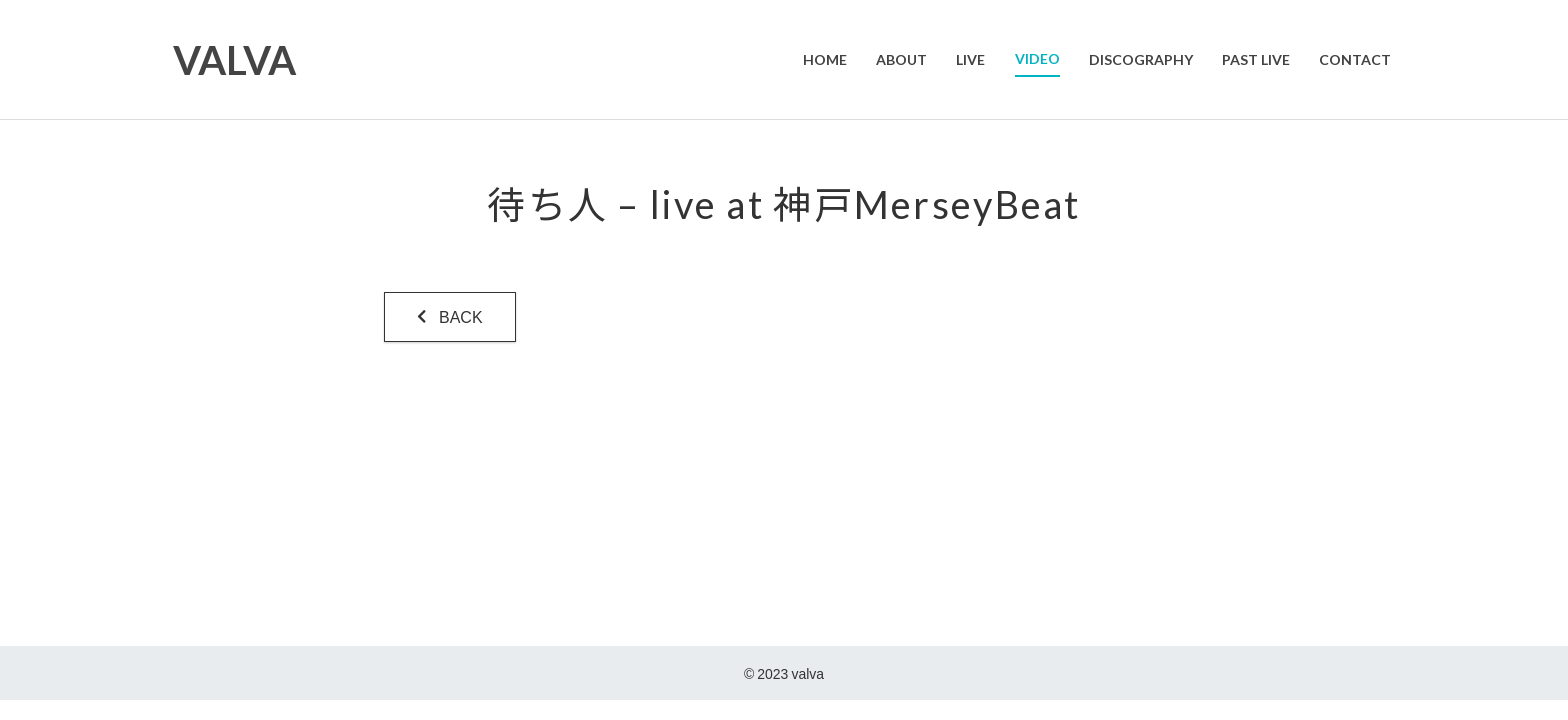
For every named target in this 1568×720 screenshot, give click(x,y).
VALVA (235, 60)
